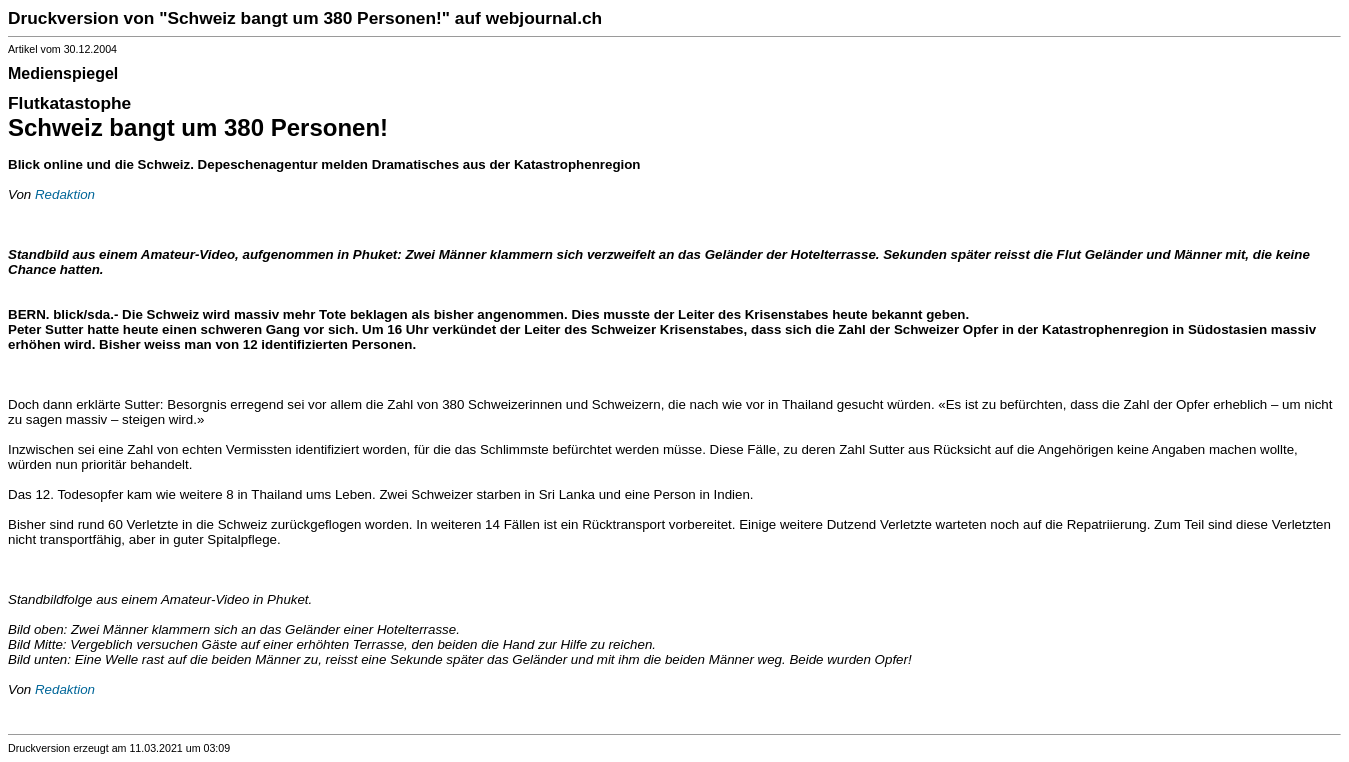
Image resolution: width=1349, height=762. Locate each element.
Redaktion (65, 194)
